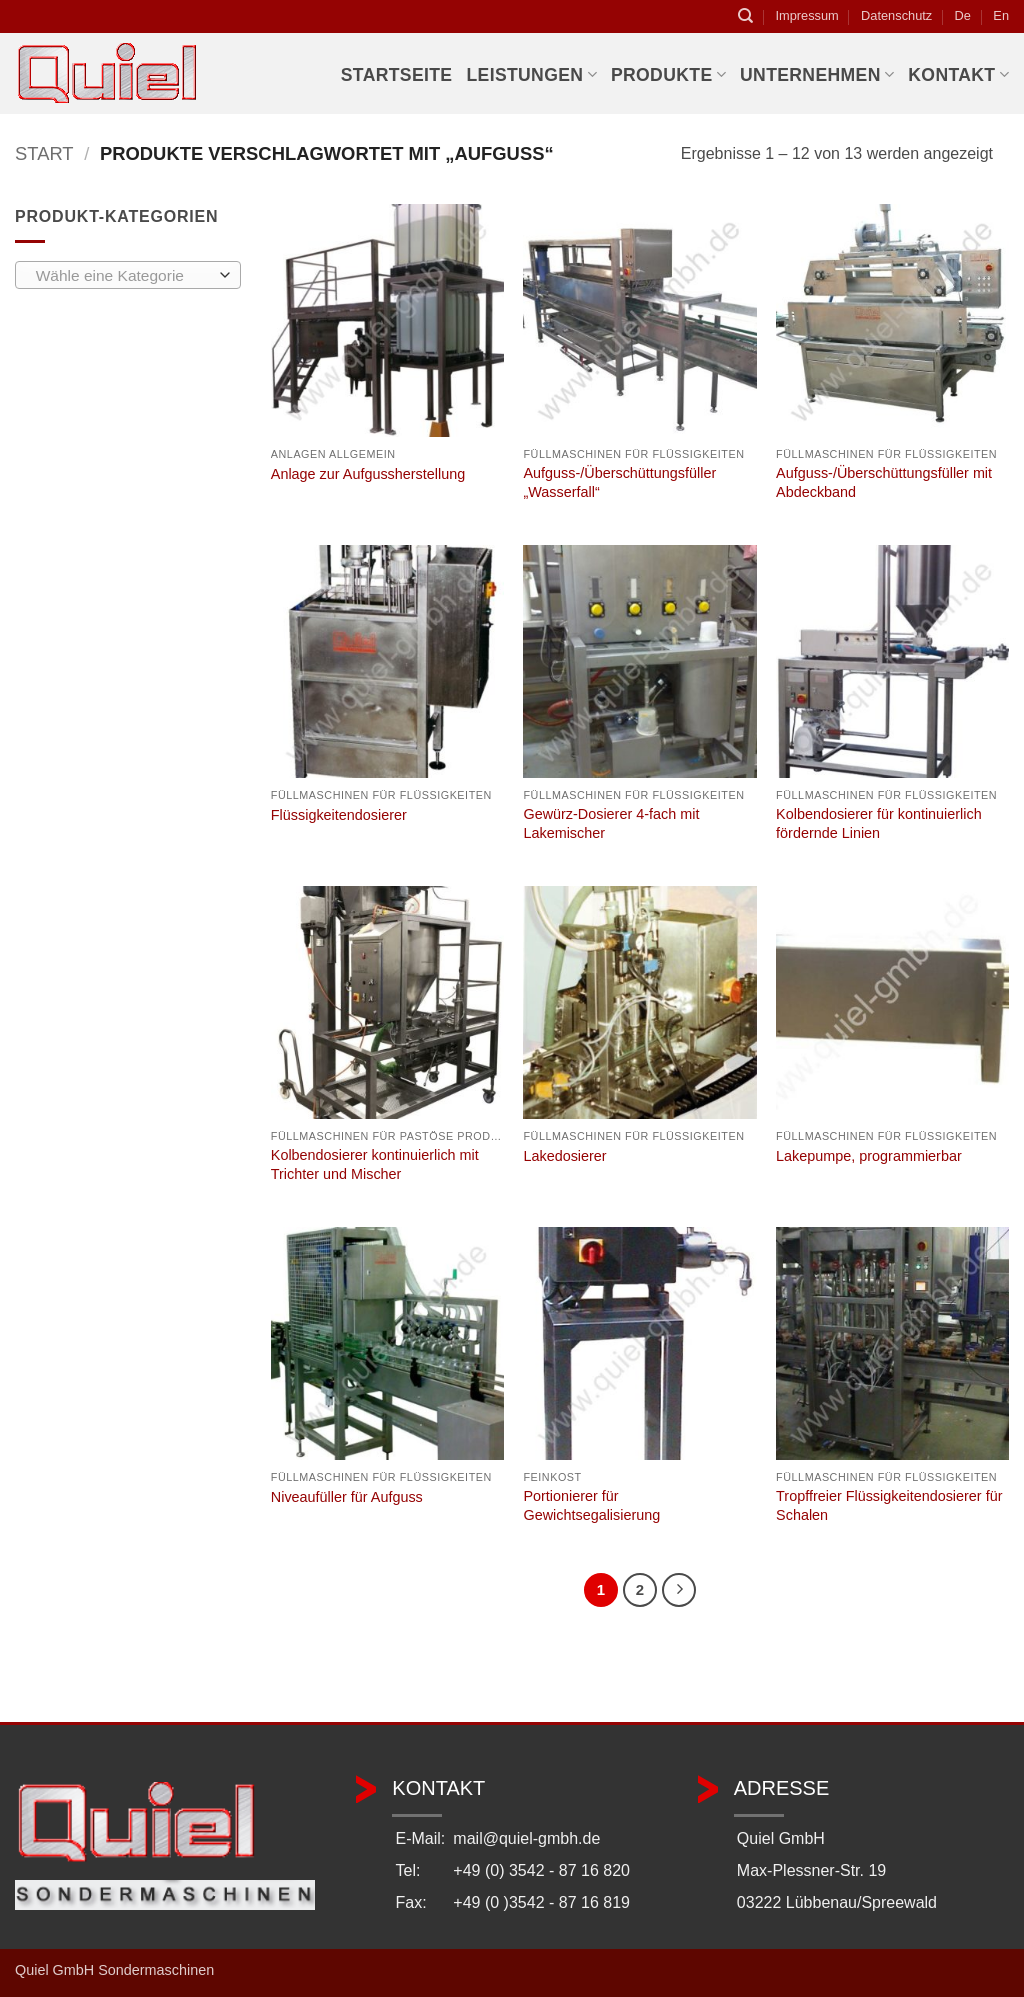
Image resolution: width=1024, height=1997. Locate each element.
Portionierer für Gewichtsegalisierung (591, 1505)
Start (44, 153)
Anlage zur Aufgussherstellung (368, 474)
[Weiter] (679, 1590)
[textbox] (123, 276)
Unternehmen (817, 75)
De (963, 15)
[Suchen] (745, 16)
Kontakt (958, 75)
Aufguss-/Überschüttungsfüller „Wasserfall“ (619, 482)
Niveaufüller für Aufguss (347, 1497)
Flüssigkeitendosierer (339, 815)
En (1001, 15)
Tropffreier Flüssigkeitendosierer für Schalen (889, 1505)
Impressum (806, 15)
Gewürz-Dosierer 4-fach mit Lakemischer (611, 823)
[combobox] (128, 275)
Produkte (668, 75)
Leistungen (531, 75)
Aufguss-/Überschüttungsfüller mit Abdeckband (884, 482)
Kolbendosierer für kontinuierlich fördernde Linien (879, 823)
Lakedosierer (564, 1156)
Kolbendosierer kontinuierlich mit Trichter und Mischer (375, 1164)
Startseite (397, 75)
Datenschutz (896, 15)
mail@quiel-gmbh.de (526, 1838)
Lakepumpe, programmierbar (869, 1156)
